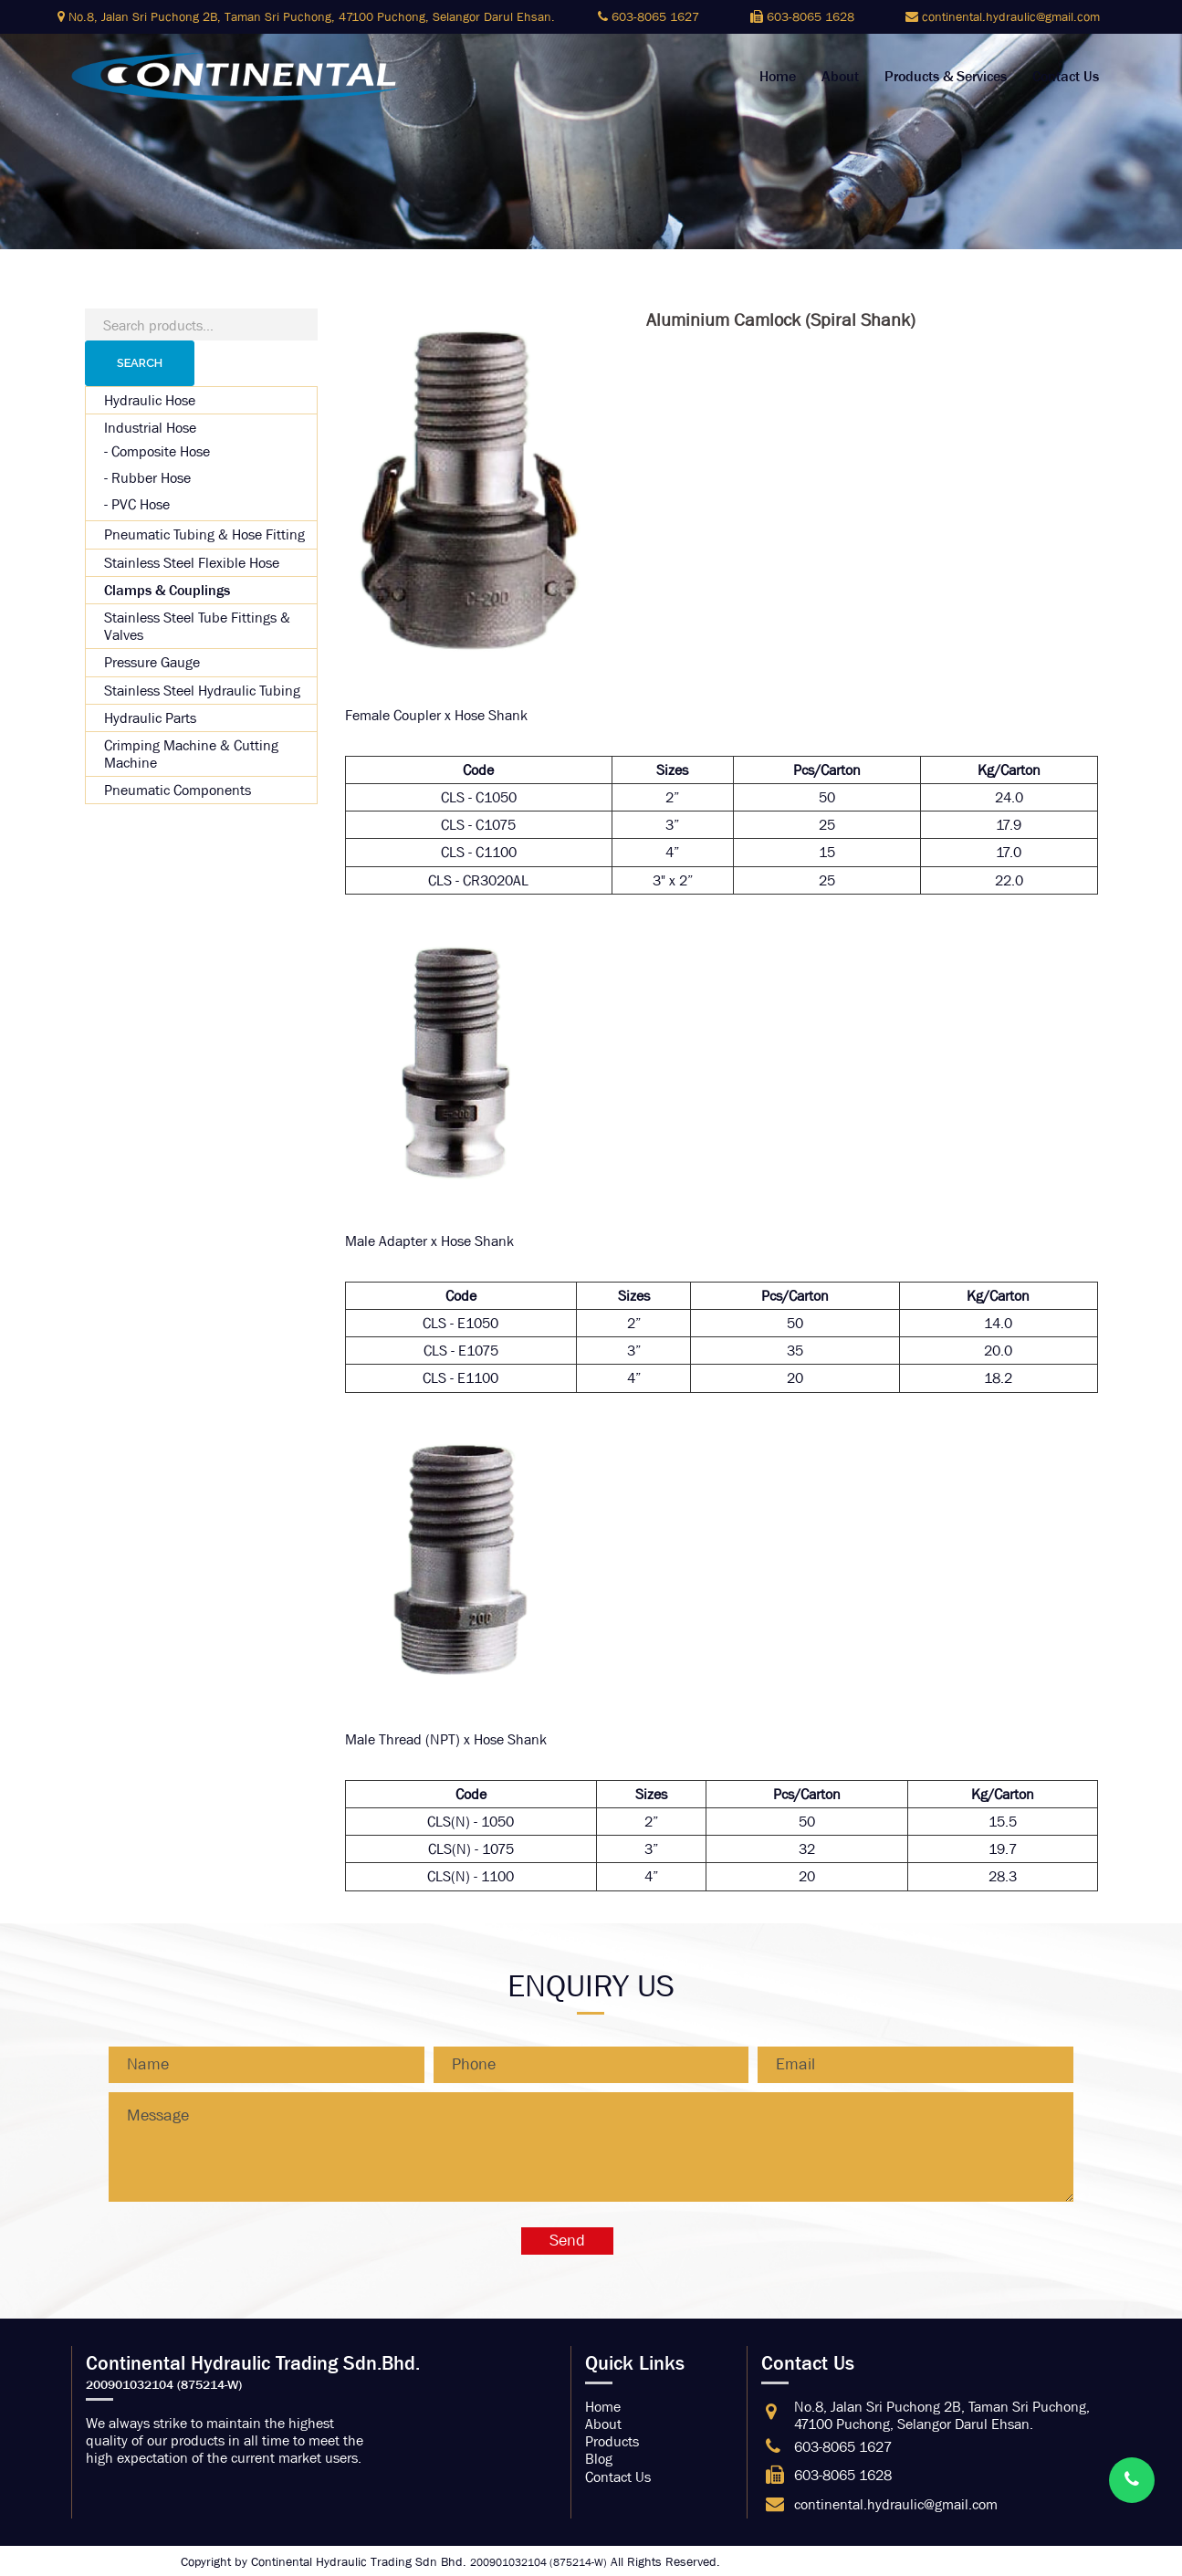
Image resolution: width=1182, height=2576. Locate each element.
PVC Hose (140, 504)
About (840, 77)
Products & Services (945, 77)
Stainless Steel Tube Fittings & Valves (197, 626)
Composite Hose (160, 451)
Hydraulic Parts (150, 718)
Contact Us (1065, 77)
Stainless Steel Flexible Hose (191, 562)
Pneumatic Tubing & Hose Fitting (204, 534)
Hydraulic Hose (149, 400)
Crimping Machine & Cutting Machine (191, 754)
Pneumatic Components (177, 790)
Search (139, 363)
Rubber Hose (151, 477)
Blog (598, 2458)
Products (612, 2441)
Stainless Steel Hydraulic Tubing (202, 690)
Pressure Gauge (152, 662)
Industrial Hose (150, 427)
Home (777, 77)
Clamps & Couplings (167, 590)
